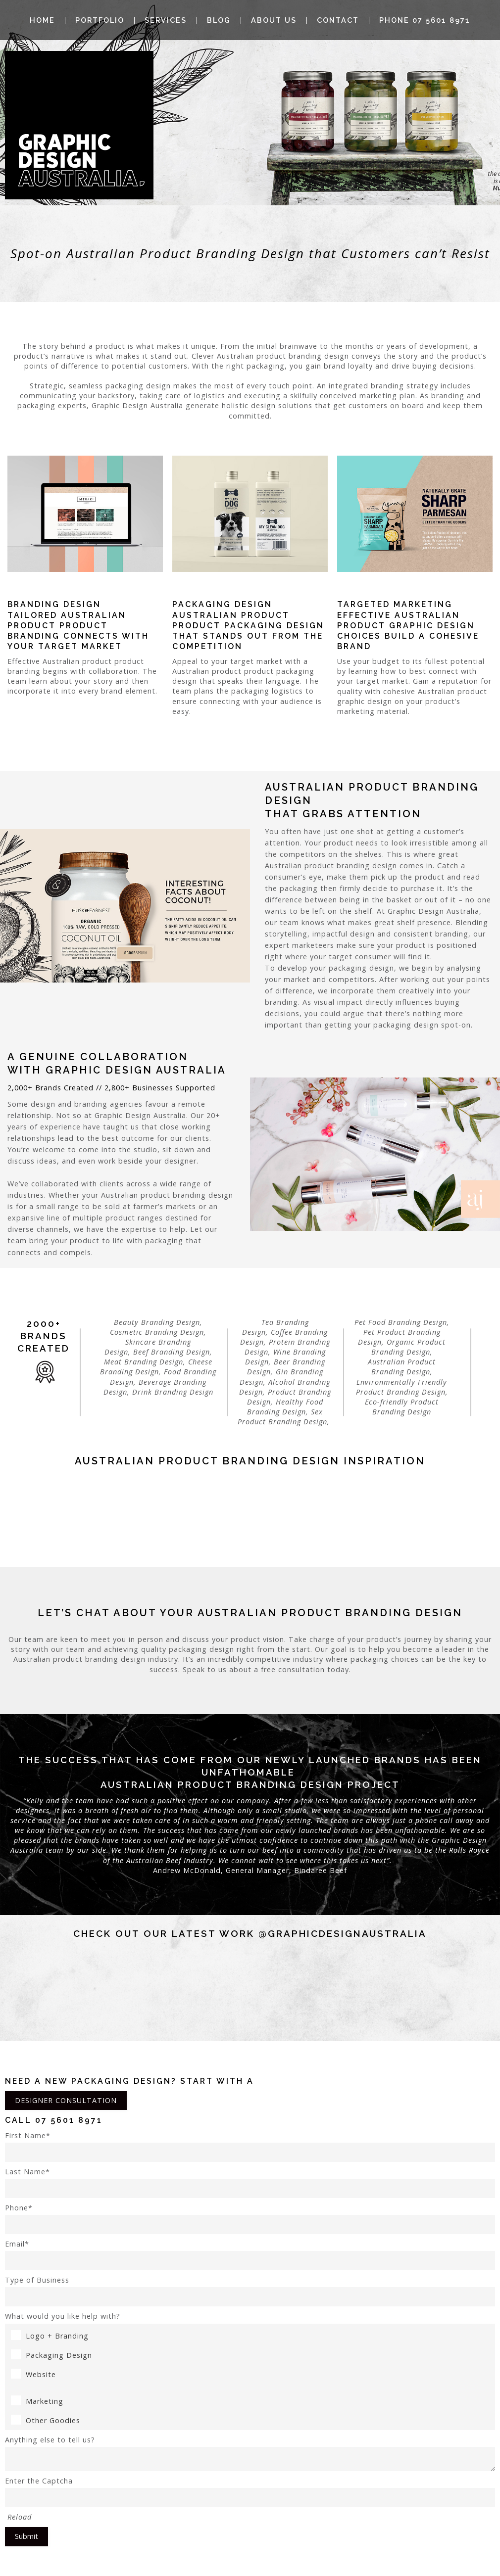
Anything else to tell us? (250, 2453)
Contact (338, 20)
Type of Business (250, 2290)
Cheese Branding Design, (156, 1366)
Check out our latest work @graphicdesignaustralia (250, 1933)
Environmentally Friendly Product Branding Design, (402, 1387)
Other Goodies (45, 2420)
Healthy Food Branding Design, (285, 1406)
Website (33, 2374)
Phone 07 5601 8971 (424, 20)
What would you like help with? (62, 2316)
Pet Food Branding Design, (402, 1322)
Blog (219, 20)
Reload (19, 2517)
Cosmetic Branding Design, (158, 1332)
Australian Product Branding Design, (402, 1366)
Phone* (250, 2218)
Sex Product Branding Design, (285, 1416)
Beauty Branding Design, (158, 1322)
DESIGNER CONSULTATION (66, 2100)
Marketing (37, 2401)
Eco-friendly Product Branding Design (402, 1406)
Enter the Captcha (250, 2491)
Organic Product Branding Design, (408, 1347)
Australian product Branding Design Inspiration (250, 1461)
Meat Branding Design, (145, 1361)
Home (42, 20)
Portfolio (99, 20)
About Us (274, 20)
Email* (250, 2254)
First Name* (250, 2146)
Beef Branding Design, (172, 1352)
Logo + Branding (50, 2336)
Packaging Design (51, 2355)
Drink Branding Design (172, 1392)
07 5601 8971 (68, 2120)
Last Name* (250, 2182)
